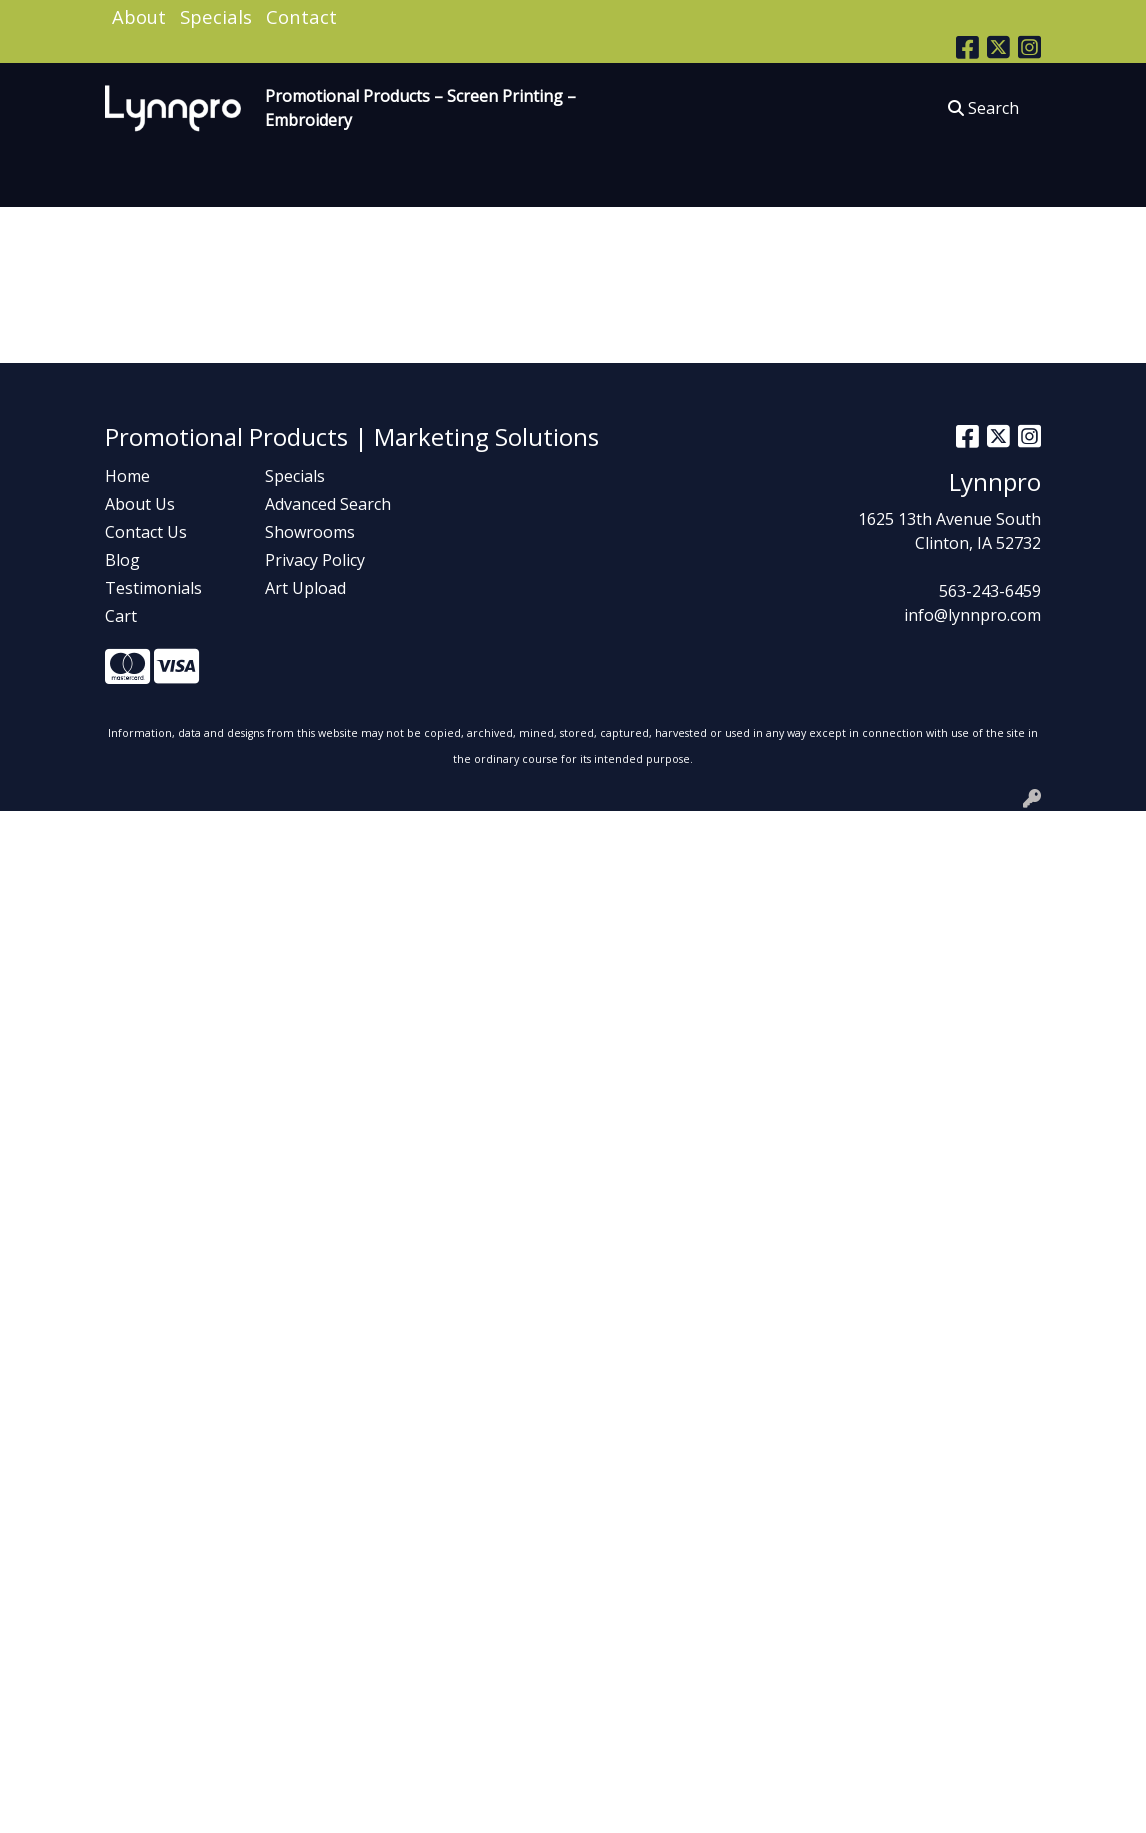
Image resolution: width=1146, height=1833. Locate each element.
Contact (301, 16)
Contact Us (146, 532)
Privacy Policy (315, 560)
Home (127, 476)
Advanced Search (328, 504)
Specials (216, 16)
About (139, 16)
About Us (140, 504)
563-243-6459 (990, 591)
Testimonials (153, 588)
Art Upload (305, 588)
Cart (121, 616)
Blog (122, 560)
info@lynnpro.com (972, 615)
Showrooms (310, 532)
